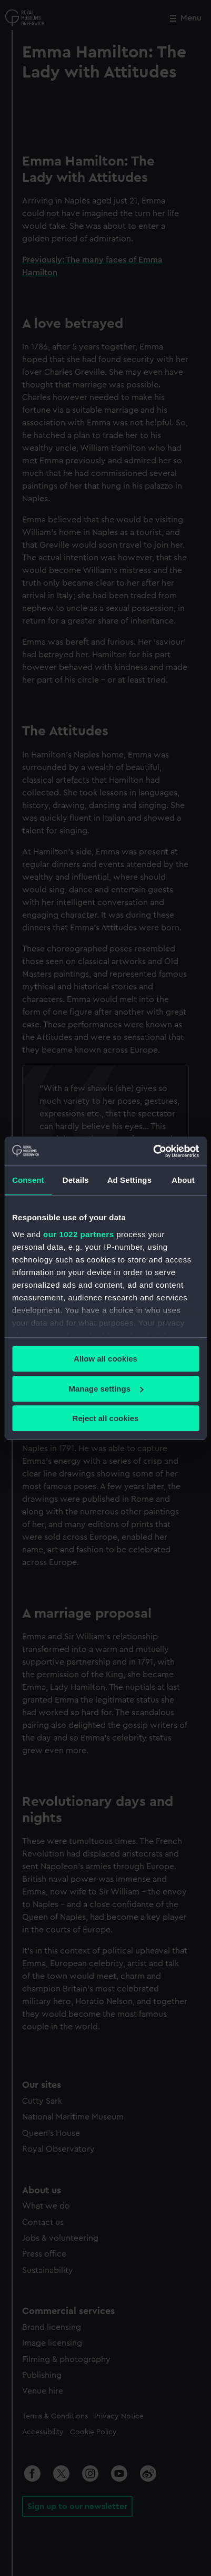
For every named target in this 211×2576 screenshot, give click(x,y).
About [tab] (183, 1179)
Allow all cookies (105, 1358)
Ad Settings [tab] (129, 1179)
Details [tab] (76, 1179)
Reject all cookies (106, 1418)
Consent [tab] (28, 1179)
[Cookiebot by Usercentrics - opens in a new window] (153, 1151)
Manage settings (105, 1388)
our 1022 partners (78, 1234)
